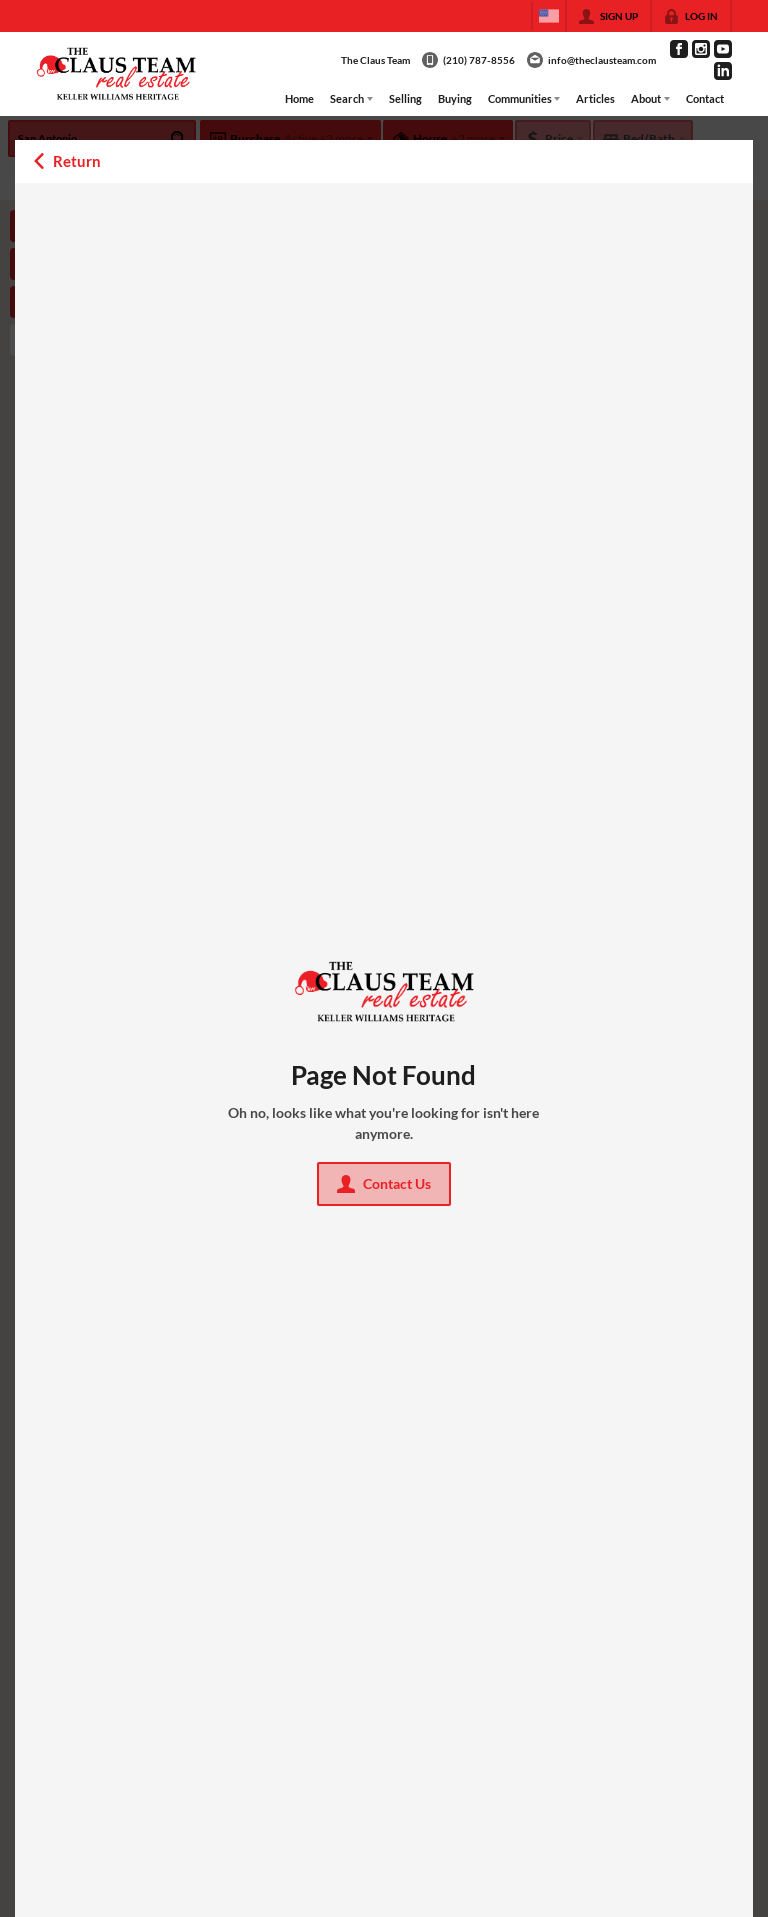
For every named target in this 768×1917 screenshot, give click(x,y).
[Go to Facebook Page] (679, 49)
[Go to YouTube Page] (723, 49)
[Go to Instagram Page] (701, 49)
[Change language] (549, 16)
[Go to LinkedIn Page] (723, 71)
